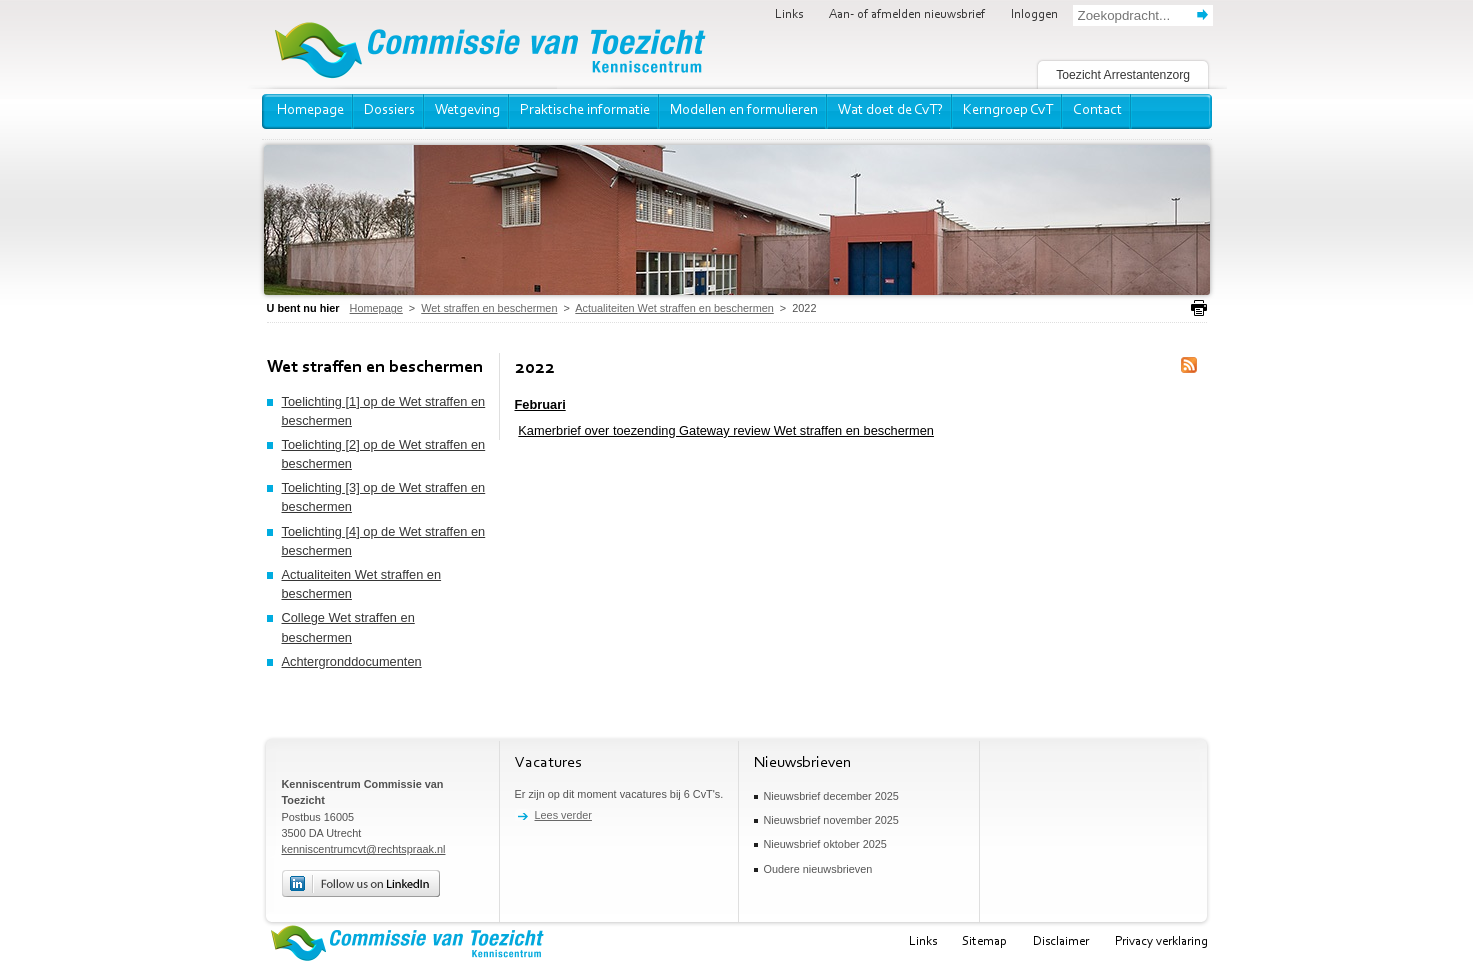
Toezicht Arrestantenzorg (1123, 75)
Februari (540, 404)
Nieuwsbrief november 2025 (831, 820)
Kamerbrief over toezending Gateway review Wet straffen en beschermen (726, 430)
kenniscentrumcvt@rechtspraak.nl (364, 849)
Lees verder (563, 815)
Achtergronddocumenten (352, 661)
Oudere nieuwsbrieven (818, 869)
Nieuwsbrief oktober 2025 (825, 844)
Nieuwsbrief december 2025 (831, 796)
